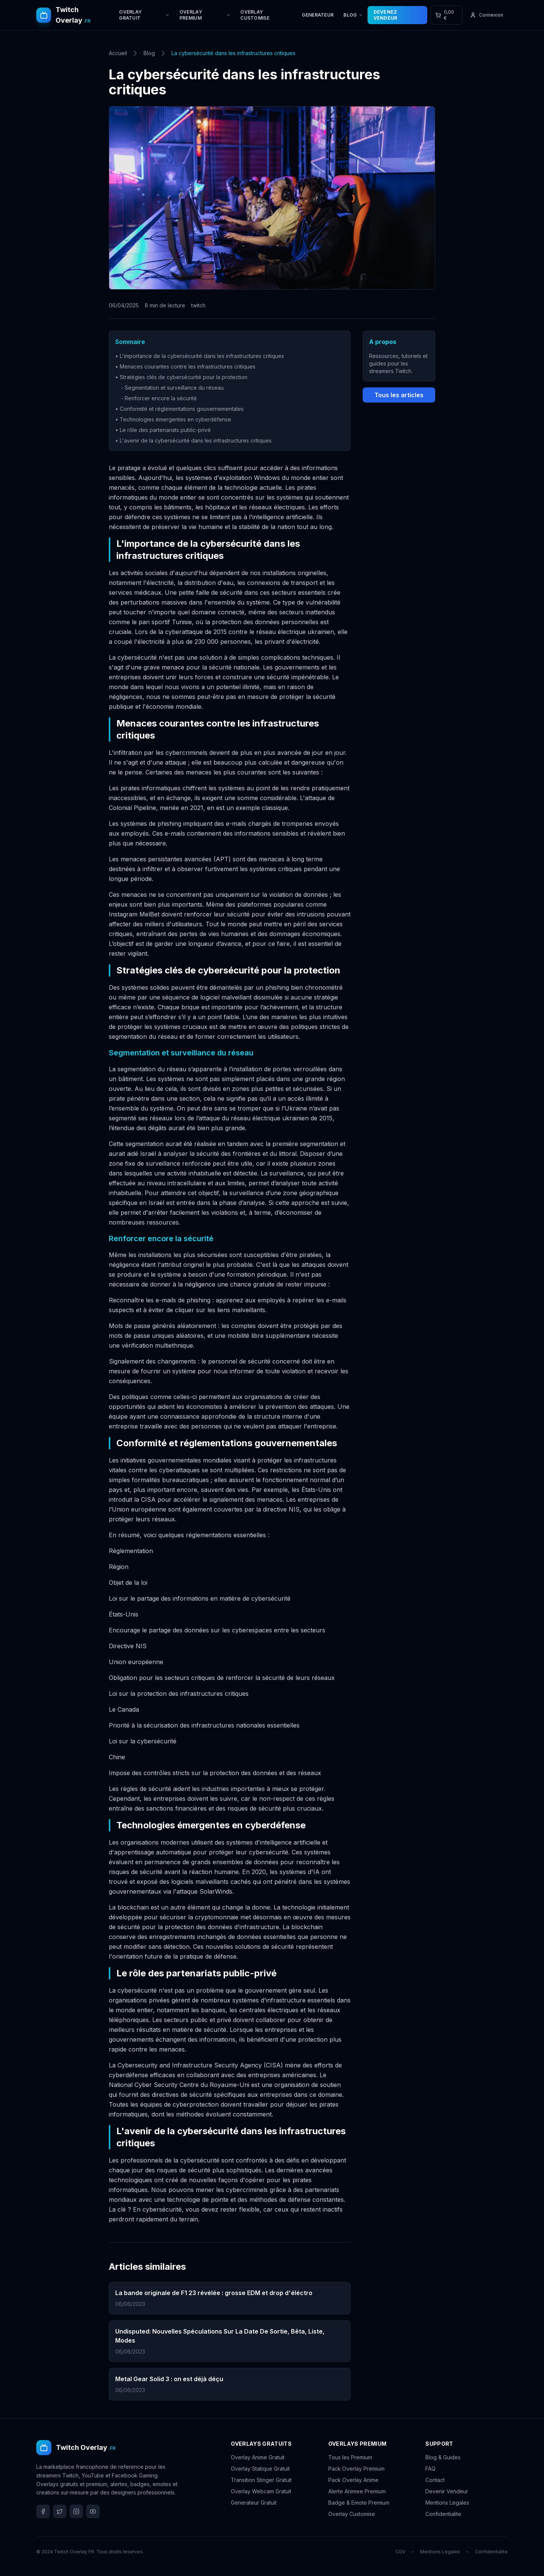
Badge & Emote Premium (358, 2502)
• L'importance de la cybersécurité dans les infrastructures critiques (199, 356)
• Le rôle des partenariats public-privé (163, 430)
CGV (400, 2551)
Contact (435, 2480)
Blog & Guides (443, 2457)
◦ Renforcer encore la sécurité (159, 398)
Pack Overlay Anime (353, 2480)
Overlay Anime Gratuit (257, 2457)
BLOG (353, 15)
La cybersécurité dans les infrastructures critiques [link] (233, 53)
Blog (149, 53)
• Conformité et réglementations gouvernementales (179, 409)
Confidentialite (443, 2514)
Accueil (118, 53)
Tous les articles (398, 395)
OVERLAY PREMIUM (205, 15)
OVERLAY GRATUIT (144, 15)
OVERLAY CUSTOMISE (254, 15)
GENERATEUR (318, 15)
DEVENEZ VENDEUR (385, 15)
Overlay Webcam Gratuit (261, 2491)
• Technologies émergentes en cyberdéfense (173, 419)
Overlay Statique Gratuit (260, 2468)
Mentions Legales (447, 2502)
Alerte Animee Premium (357, 2491)
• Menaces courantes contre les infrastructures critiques (185, 366)
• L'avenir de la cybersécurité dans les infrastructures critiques (193, 440)
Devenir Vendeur (446, 2491)
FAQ (430, 2468)
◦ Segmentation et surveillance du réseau (172, 387)
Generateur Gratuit (254, 2502)
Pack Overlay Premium (356, 2468)
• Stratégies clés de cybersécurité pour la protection (181, 377)
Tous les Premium (350, 2457)
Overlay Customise (351, 2514)
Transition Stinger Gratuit (261, 2480)
